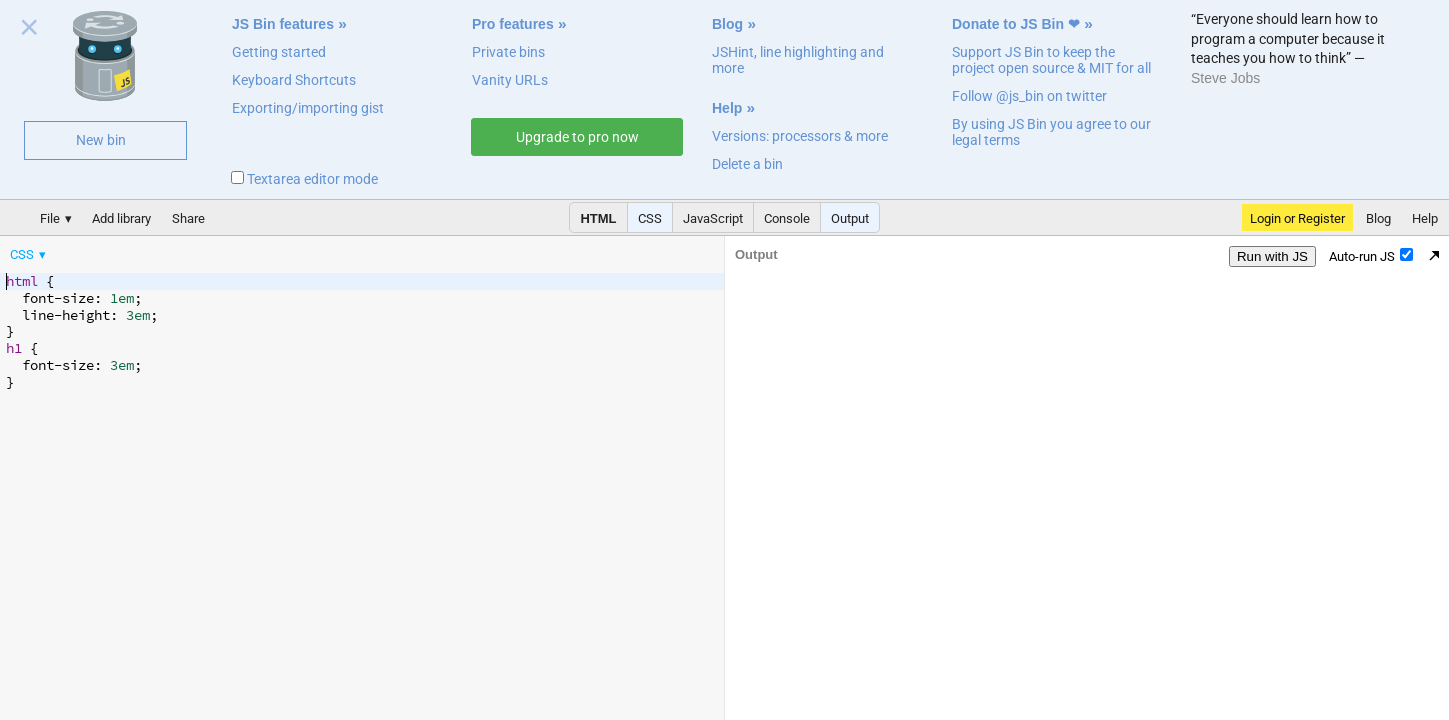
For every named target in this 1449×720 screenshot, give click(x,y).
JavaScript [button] (713, 218)
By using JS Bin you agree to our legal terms (1051, 132)
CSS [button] (650, 218)
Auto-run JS (1371, 256)
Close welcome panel (29, 31)
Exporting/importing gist (308, 108)
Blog (727, 24)
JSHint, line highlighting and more (798, 60)
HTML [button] (598, 218)
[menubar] (160, 250)
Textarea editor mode (304, 179)
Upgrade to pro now (577, 137)
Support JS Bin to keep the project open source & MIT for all (1051, 60)
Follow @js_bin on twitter (1029, 96)
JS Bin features (283, 24)
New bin (101, 140)
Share (188, 218)
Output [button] (850, 218)
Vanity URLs (510, 80)
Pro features (513, 24)
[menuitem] (29, 254)
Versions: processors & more (800, 136)
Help (727, 108)
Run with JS (1272, 256)
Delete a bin (747, 164)
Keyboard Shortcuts (294, 80)
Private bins (508, 52)
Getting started (279, 52)
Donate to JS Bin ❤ (1016, 24)
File (50, 218)
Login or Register (1297, 218)
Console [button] (787, 218)
